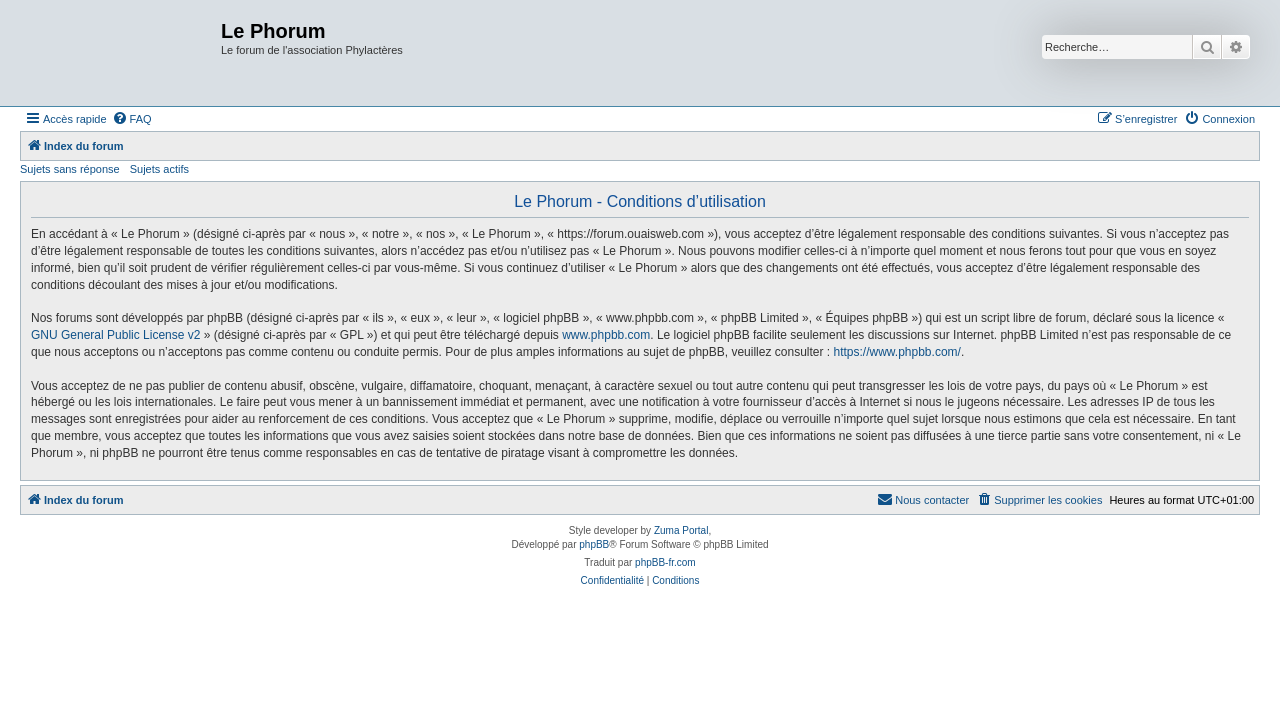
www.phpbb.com (606, 335)
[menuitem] (132, 119)
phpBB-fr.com (665, 562)
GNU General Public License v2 (115, 335)
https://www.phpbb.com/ (896, 352)
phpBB (594, 544)
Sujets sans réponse (70, 169)
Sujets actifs (159, 169)
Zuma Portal (681, 530)
